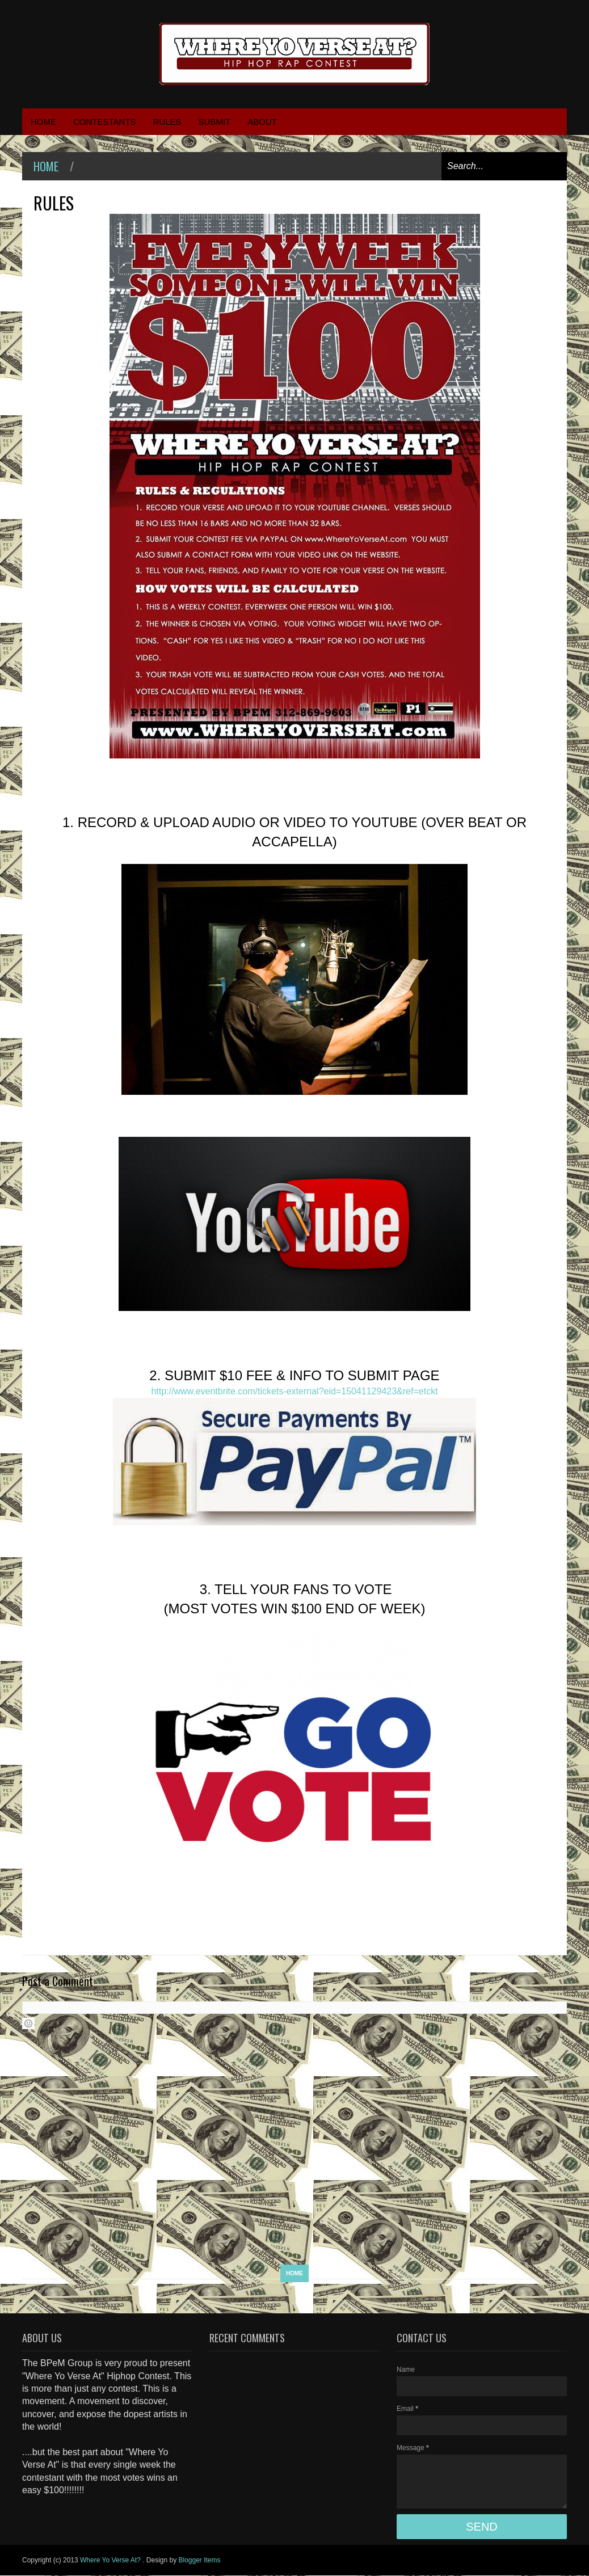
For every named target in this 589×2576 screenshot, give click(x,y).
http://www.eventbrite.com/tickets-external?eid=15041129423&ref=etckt (294, 1391)
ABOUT (262, 122)
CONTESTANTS (104, 122)
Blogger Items (200, 2560)
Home (45, 166)
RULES (167, 122)
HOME (43, 122)
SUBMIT (215, 122)
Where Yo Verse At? (111, 2560)
